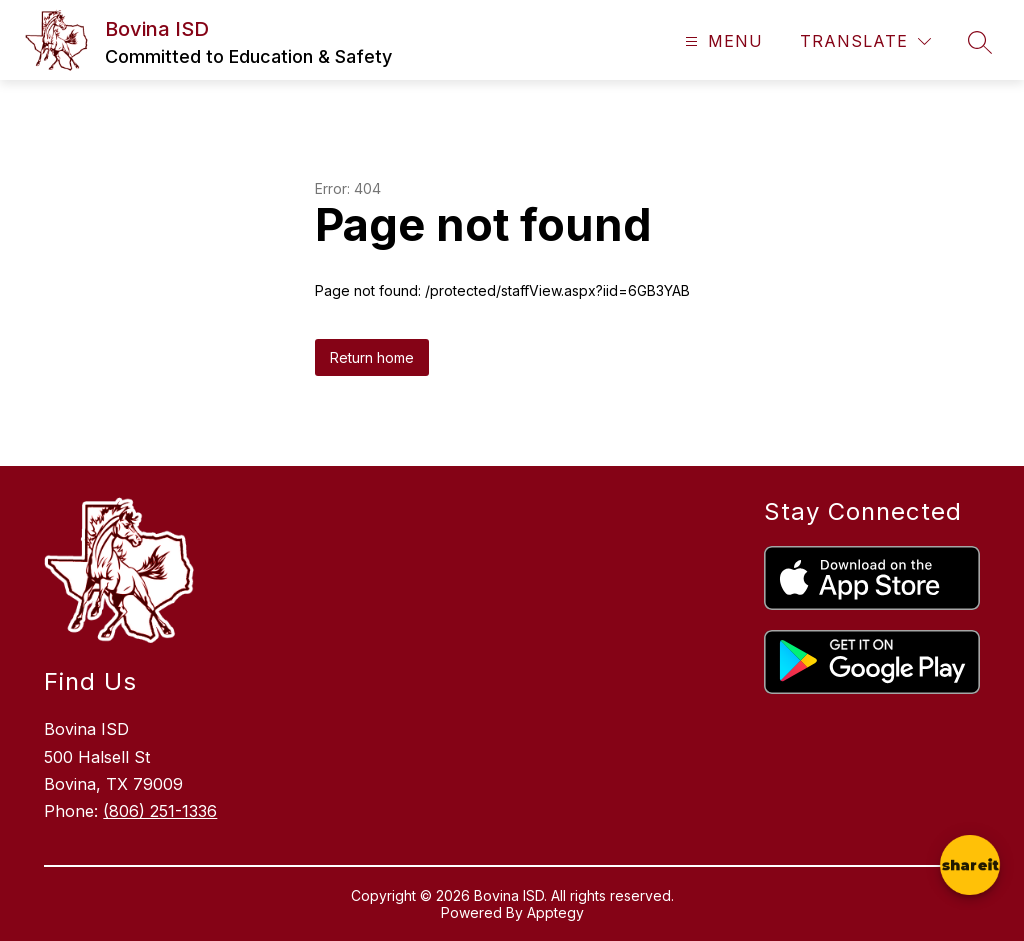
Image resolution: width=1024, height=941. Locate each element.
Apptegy (555, 912)
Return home (372, 357)
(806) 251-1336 (160, 811)
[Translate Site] (865, 41)
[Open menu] (721, 41)
